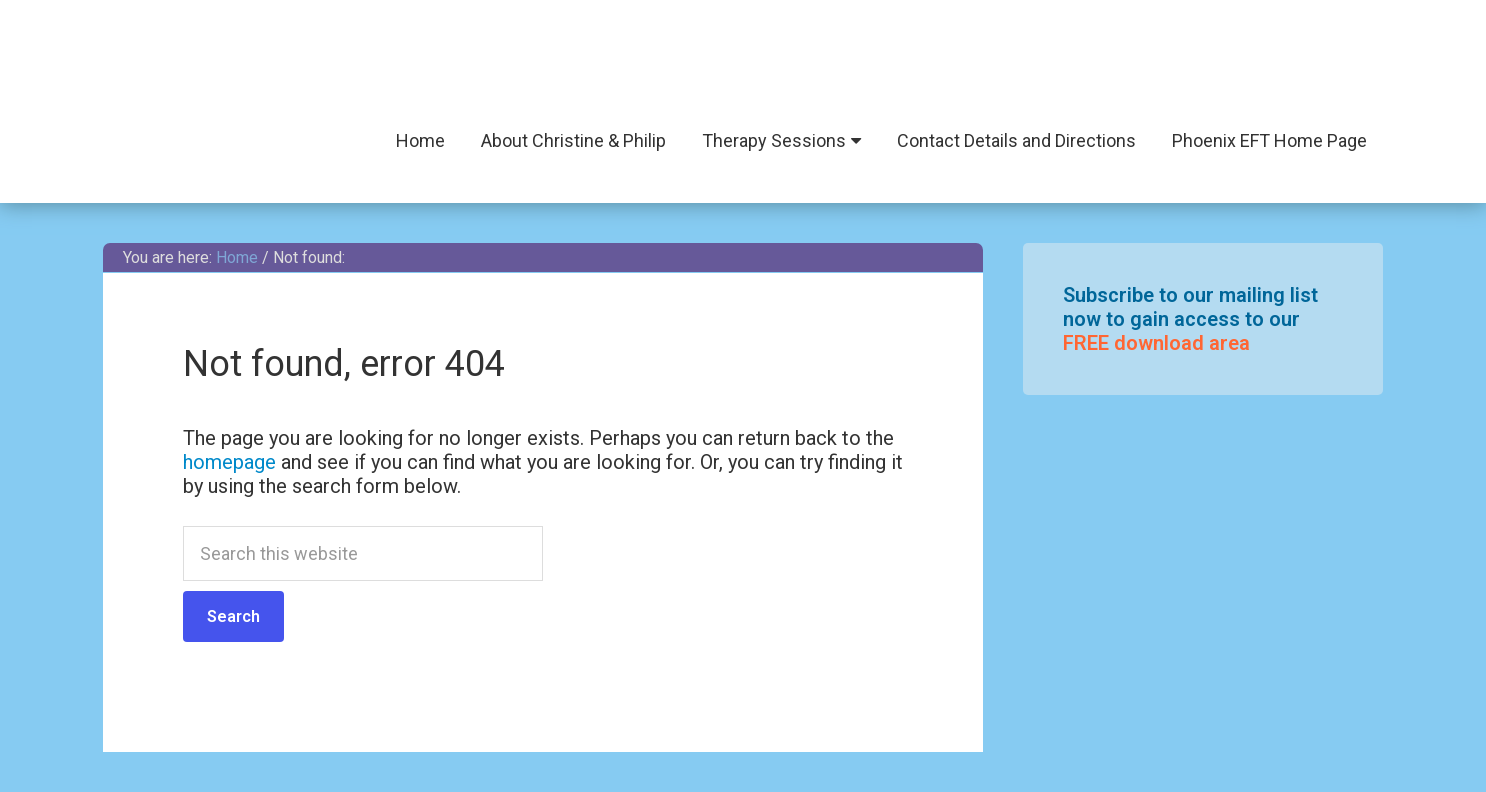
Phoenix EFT (743, 60)
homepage (229, 462)
